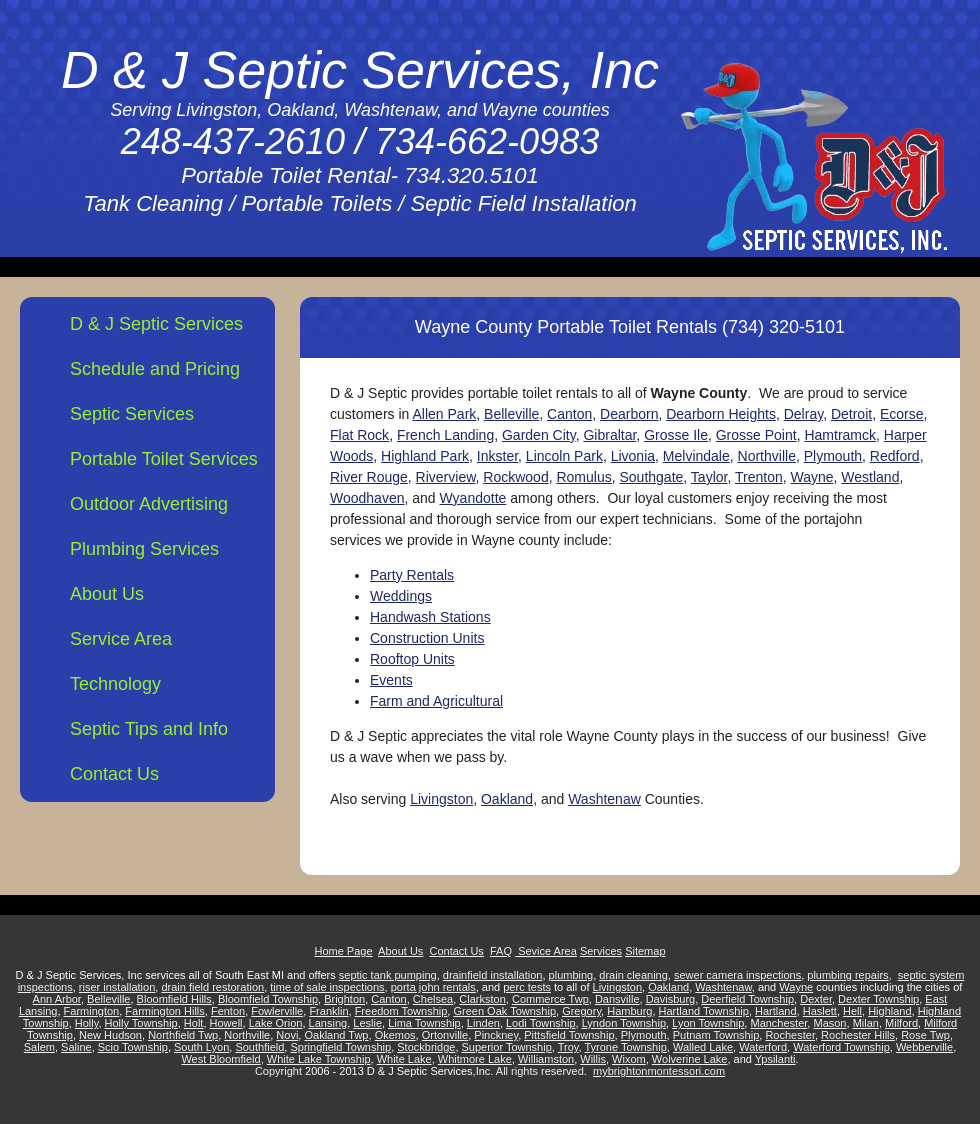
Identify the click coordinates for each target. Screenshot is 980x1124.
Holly (87, 1023)
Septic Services (132, 414)
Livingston (441, 799)
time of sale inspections (327, 987)
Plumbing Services (144, 549)
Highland (889, 1011)
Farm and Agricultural (436, 701)
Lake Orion (276, 1023)
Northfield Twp (183, 1035)
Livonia (633, 456)
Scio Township (133, 1047)
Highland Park (425, 456)
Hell (852, 1011)
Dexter (816, 999)
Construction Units (427, 638)
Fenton (228, 1011)
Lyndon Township (624, 1023)
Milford (901, 1023)
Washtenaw (604, 799)
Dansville (617, 999)
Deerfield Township (747, 999)
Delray (803, 414)
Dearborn (629, 414)
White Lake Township (319, 1059)
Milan (866, 1023)
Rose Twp (925, 1035)
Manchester (778, 1023)
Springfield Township (340, 1047)
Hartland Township (704, 1011)
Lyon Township (708, 1023)
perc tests (527, 987)
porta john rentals (433, 987)
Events (391, 680)
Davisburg (671, 999)
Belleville (511, 414)
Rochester (790, 1035)
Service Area (121, 639)
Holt (194, 1023)
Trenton (759, 477)
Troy (568, 1047)
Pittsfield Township (569, 1035)
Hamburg (629, 1011)
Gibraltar (609, 435)
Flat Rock (359, 435)
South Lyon (201, 1047)
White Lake (404, 1059)
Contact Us (114, 774)
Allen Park (444, 414)
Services (601, 951)
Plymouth (833, 456)
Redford (895, 456)
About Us (107, 594)
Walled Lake (703, 1047)
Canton (569, 414)
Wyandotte (473, 498)
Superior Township (507, 1047)
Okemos (395, 1035)
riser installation (117, 987)
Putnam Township (716, 1035)
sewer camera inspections (737, 975)
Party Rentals (412, 575)
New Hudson (110, 1035)
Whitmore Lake (475, 1059)
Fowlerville (277, 1011)
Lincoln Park (564, 456)
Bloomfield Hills (174, 999)
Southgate (651, 477)
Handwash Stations (430, 617)
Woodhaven (367, 498)
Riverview (446, 477)
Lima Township (424, 1023)
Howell (226, 1023)
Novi (287, 1035)
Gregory (581, 1011)
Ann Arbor (57, 999)
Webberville (924, 1047)
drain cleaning (633, 975)
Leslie (367, 1023)
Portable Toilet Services (164, 459)
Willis (593, 1059)
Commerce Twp (550, 999)
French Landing (445, 435)
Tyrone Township (625, 1047)
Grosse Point (756, 435)
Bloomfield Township (268, 999)
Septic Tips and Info (149, 729)
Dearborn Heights (721, 414)
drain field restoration (212, 987)
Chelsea (433, 999)
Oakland (507, 799)
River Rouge (369, 477)
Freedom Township (401, 1011)
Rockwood (515, 477)
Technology (115, 684)
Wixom (629, 1059)
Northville (767, 456)
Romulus (583, 477)
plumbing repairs (847, 975)
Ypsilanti (775, 1059)
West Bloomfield (220, 1059)
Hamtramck (840, 435)
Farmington (92, 1011)
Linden (483, 1023)
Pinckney (496, 1035)
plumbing (571, 975)
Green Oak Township (504, 1011)
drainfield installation (493, 975)
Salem (39, 1047)
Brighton (344, 999)
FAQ (501, 951)
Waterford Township (841, 1047)
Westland (870, 477)
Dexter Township (878, 999)
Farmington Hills (164, 1011)
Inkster (497, 456)
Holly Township (141, 1023)
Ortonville (445, 1035)
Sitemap (645, 951)
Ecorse (902, 414)
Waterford (763, 1047)
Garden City (539, 435)
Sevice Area (546, 951)
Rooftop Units (412, 659)
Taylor (709, 477)
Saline (76, 1047)
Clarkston (482, 999)
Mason (829, 1023)
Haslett (820, 1011)
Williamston (546, 1059)
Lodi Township (541, 1023)
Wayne (811, 477)
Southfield (259, 1047)
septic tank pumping (388, 975)
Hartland (776, 1011)
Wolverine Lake (690, 1059)
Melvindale (696, 456)
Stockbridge (426, 1047)
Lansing (328, 1023)
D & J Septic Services (156, 324)
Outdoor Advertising (149, 504)
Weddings (401, 596)
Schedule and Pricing (155, 369)
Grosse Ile (676, 435)
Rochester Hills (858, 1035)
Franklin (328, 1011)
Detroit (851, 414)
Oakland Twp (336, 1035)
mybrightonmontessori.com (659, 1071)
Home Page (343, 951)
